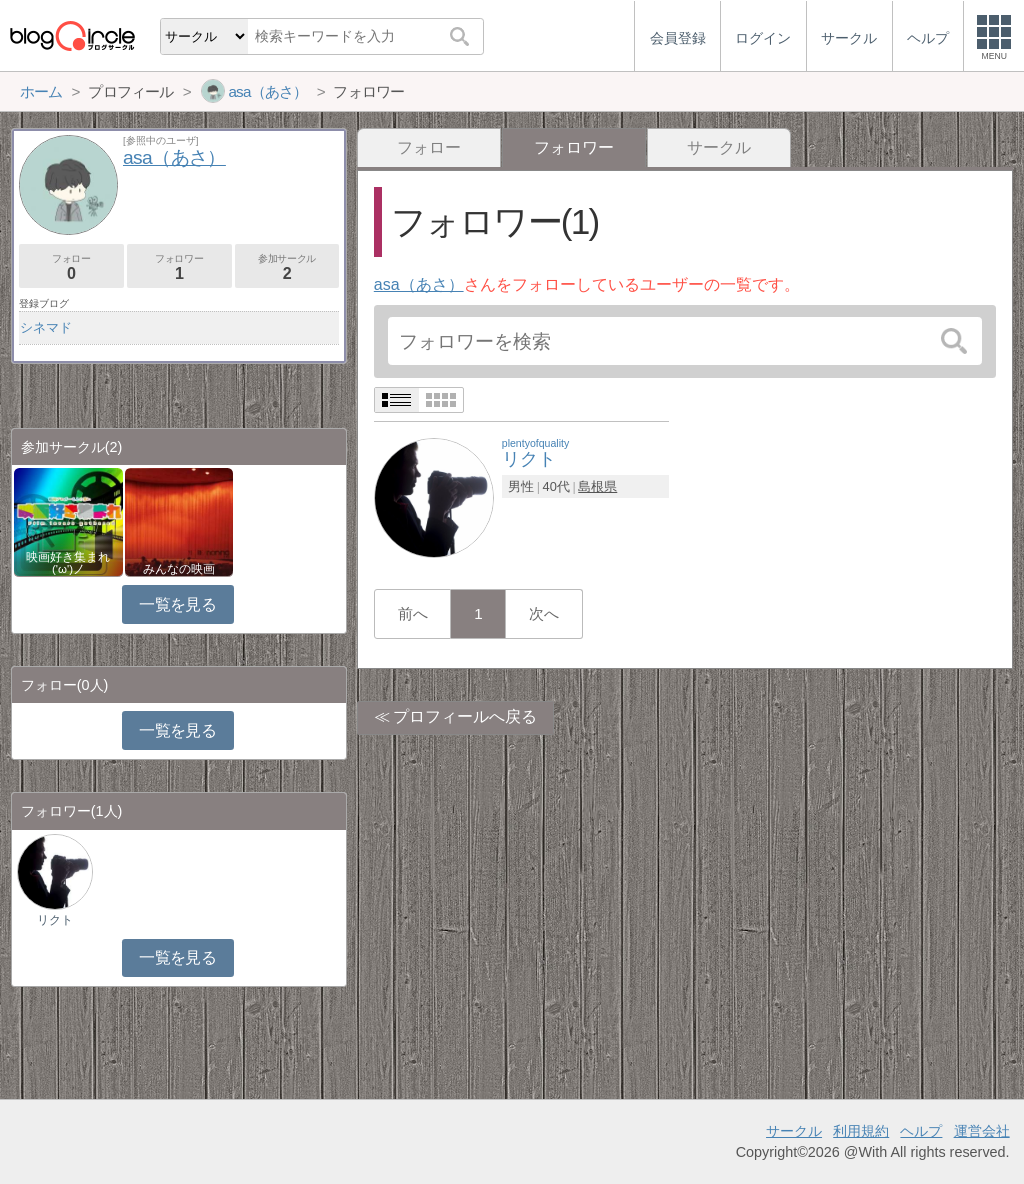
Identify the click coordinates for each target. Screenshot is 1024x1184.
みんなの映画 (179, 569)
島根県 (597, 486)
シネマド (46, 327)
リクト (55, 920)
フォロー (429, 147)
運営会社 (982, 1131)
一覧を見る (177, 604)
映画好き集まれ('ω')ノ (68, 563)
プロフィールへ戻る (465, 716)
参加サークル (287, 267)
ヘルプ (921, 1131)
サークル (719, 147)
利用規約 (861, 1131)
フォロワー (179, 267)
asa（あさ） (419, 284)
